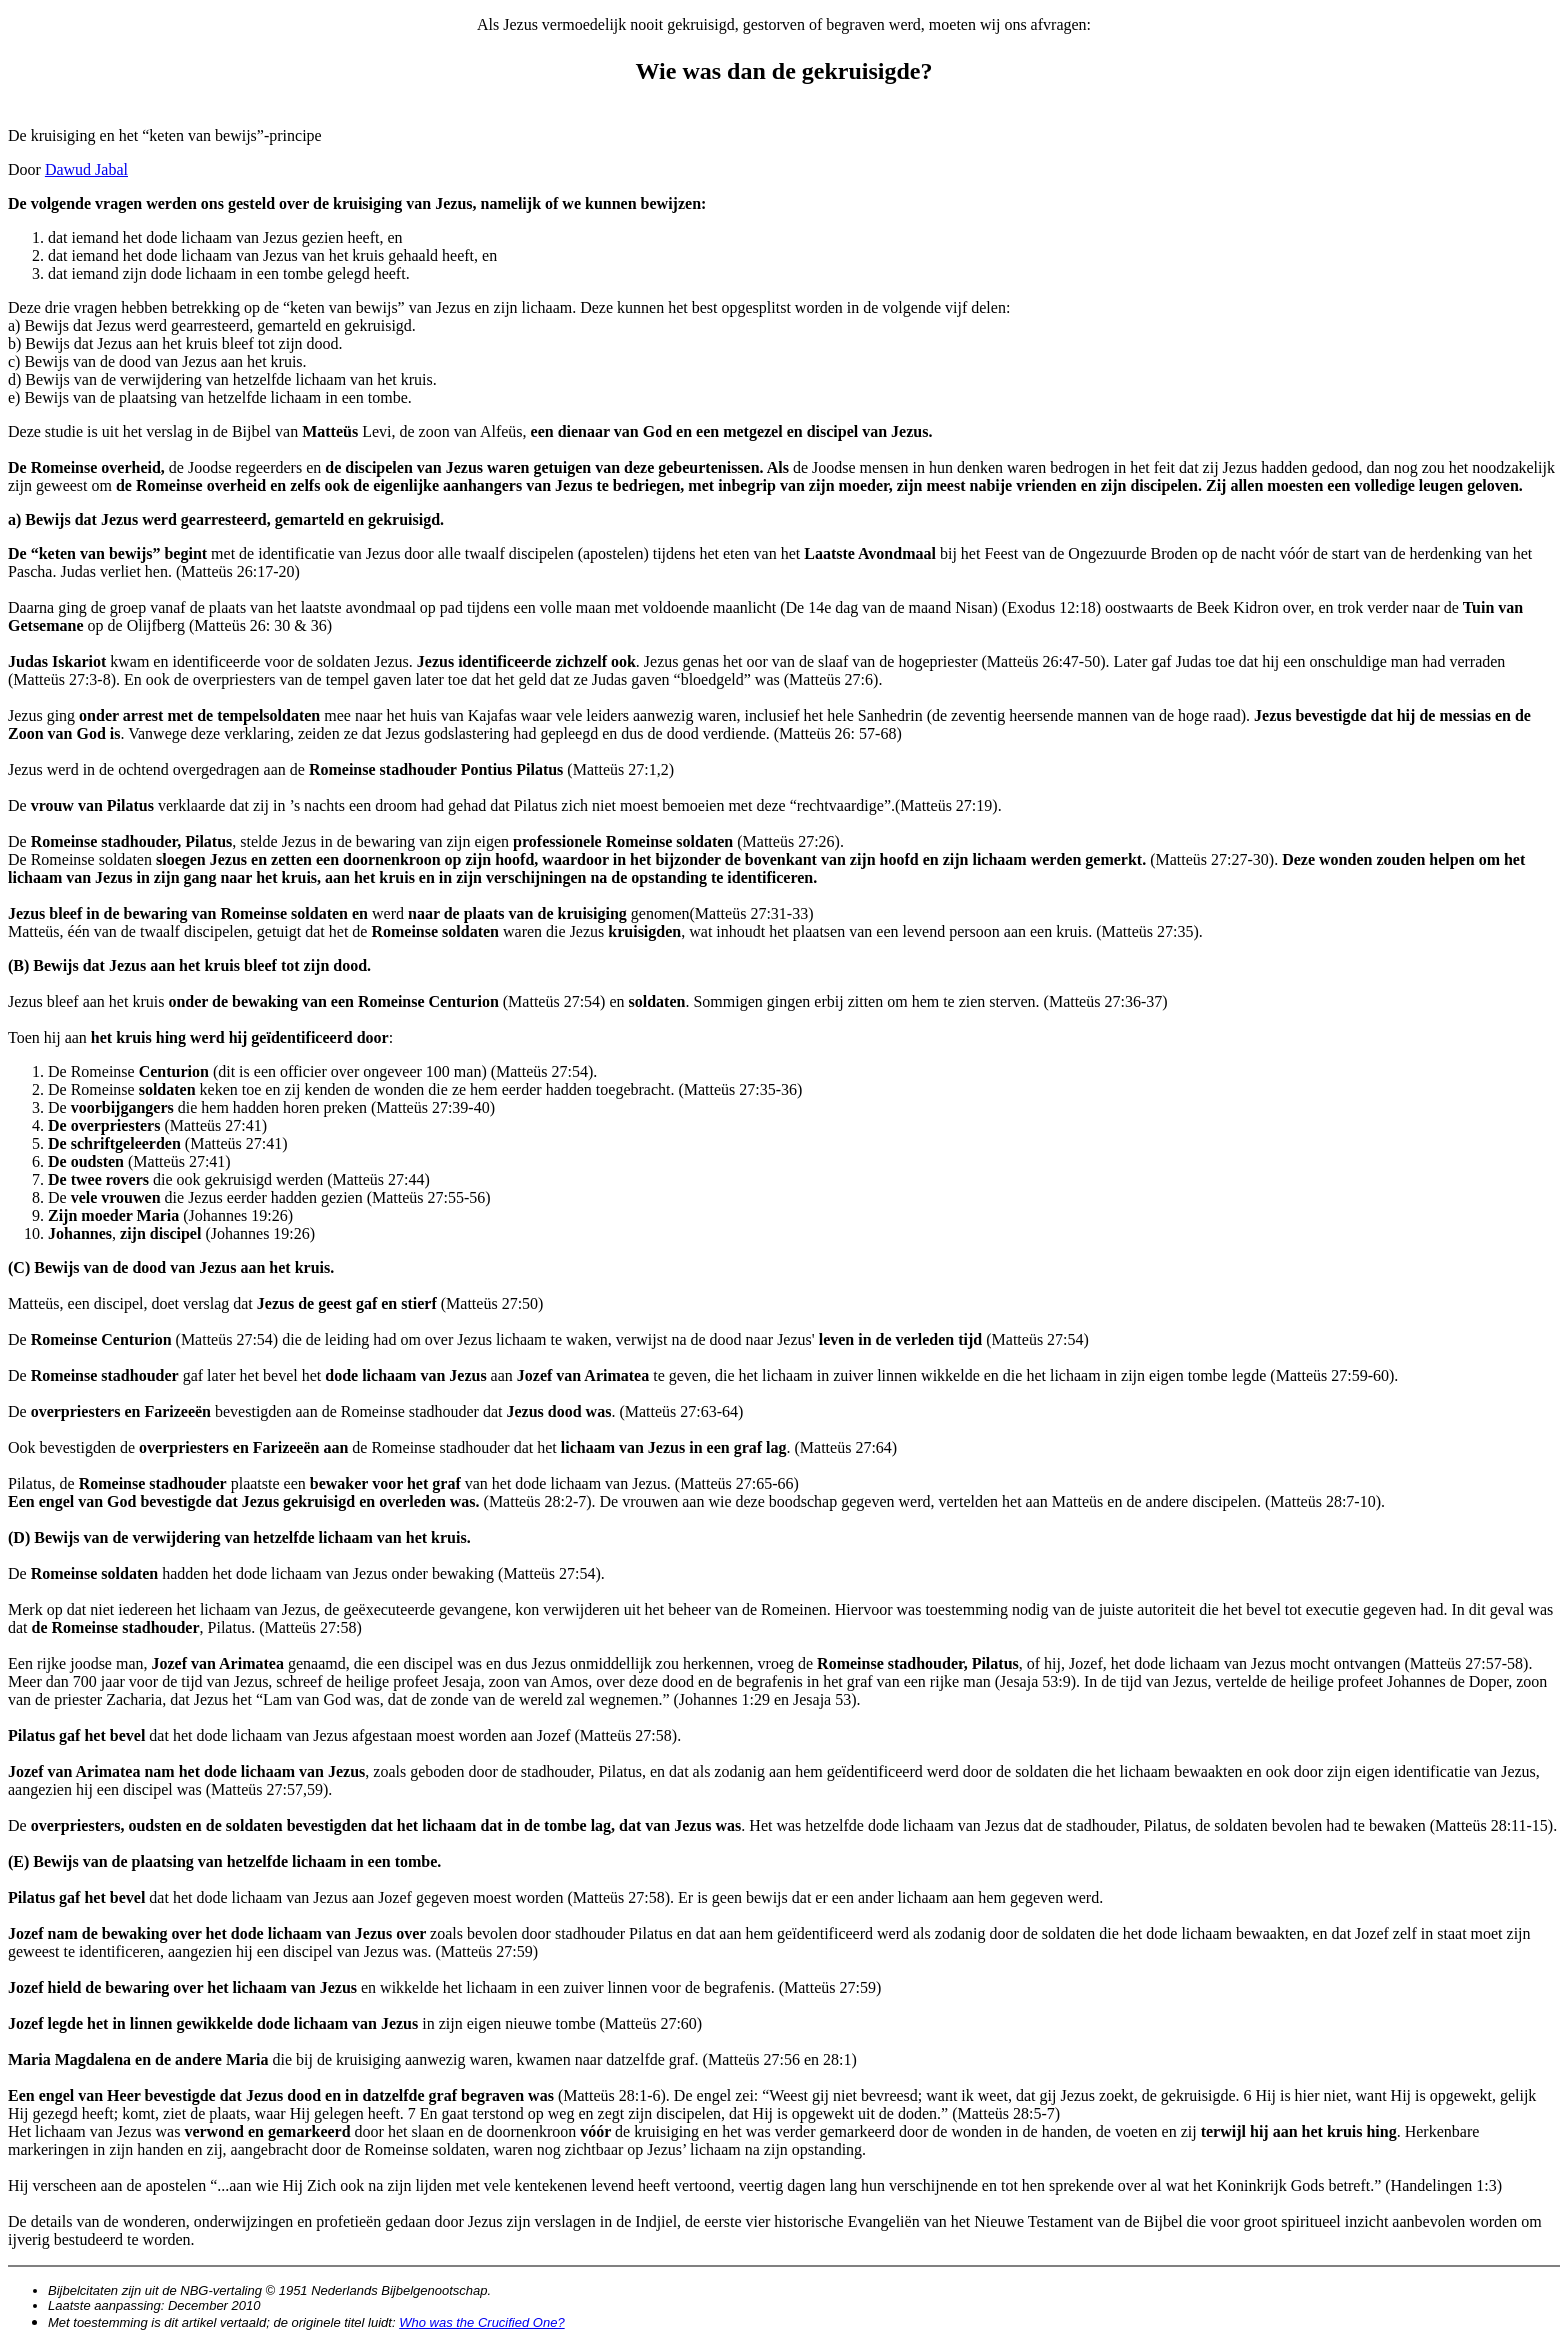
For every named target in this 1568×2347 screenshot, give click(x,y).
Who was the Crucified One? (481, 2322)
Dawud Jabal (86, 169)
